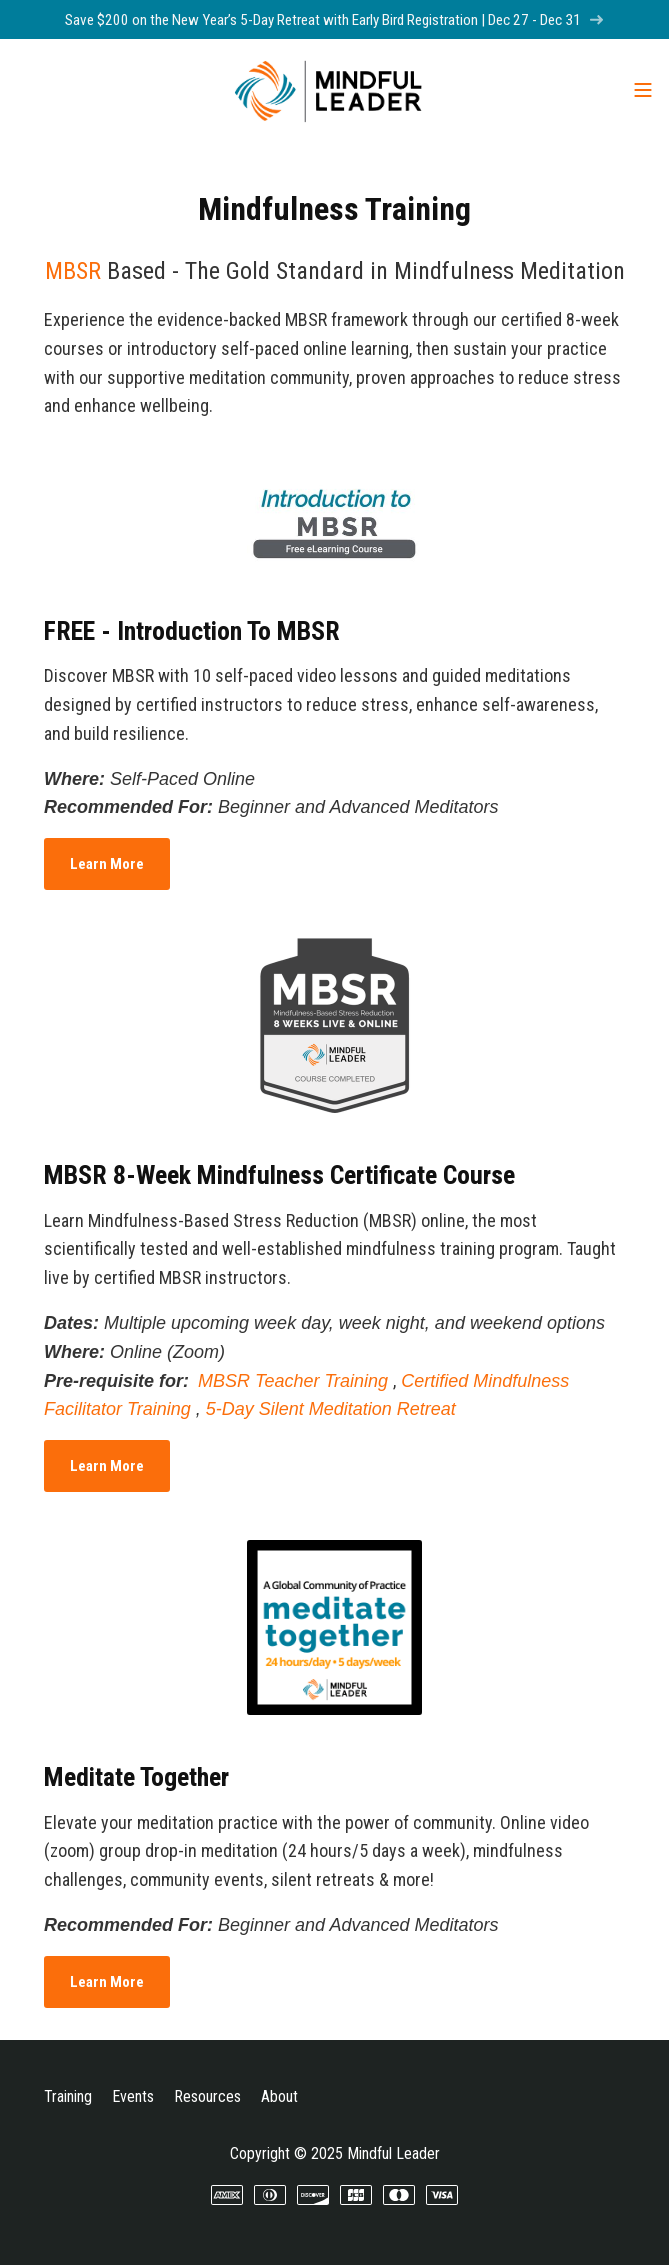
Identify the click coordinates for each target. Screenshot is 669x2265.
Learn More (107, 864)
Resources (207, 2096)
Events (133, 2096)
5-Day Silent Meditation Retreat (331, 1409)
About (279, 2096)
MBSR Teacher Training (293, 1381)
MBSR (73, 271)
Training (68, 2096)
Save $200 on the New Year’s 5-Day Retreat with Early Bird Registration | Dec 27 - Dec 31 (334, 20)
